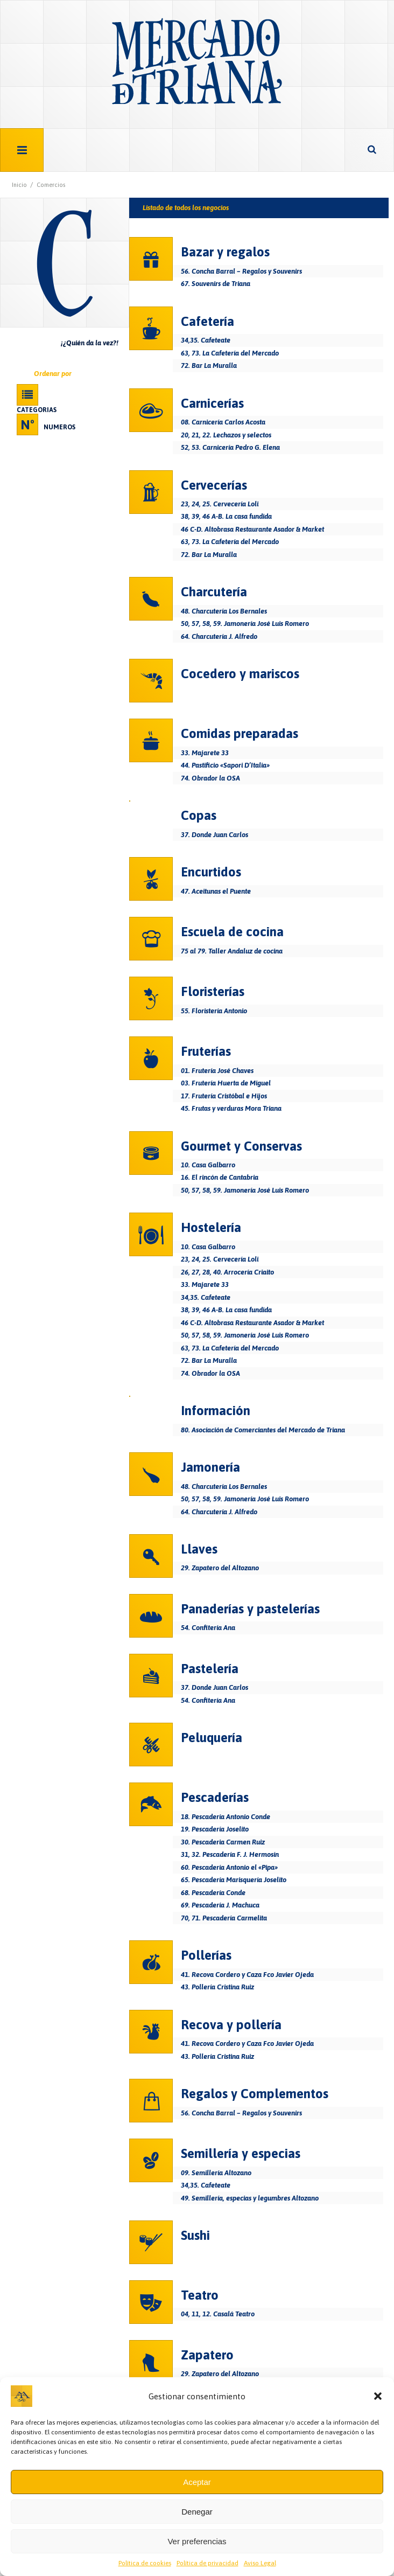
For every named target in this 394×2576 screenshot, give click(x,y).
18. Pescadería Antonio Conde (225, 1817)
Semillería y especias (240, 2153)
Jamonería (210, 1467)
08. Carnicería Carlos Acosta (223, 422)
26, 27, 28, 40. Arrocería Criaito (227, 1272)
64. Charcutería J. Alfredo (219, 636)
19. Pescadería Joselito (215, 1829)
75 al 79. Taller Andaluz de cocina (232, 951)
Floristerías (212, 991)
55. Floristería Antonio (214, 1011)
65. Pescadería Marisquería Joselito (233, 1880)
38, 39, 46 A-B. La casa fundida (226, 516)
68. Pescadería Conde (213, 1893)
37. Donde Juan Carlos (214, 835)
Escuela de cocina (232, 931)
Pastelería (209, 1668)
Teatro (200, 2295)
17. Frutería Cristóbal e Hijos (224, 1096)
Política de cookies (144, 2563)
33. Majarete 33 (205, 753)
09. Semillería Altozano (216, 2173)
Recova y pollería (231, 2024)
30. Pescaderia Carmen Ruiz (223, 1842)
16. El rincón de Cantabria (219, 1177)
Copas (198, 815)
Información (215, 1410)
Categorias (37, 410)
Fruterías (206, 1051)
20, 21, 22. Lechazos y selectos (226, 435)
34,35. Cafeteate (205, 340)
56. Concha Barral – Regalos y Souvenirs (241, 271)
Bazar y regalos (225, 252)
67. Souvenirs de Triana (215, 284)
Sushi (195, 2235)
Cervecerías (214, 485)
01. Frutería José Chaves (217, 1071)
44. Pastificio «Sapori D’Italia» (225, 765)
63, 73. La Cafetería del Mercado (230, 353)
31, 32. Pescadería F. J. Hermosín (230, 1854)
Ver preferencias (196, 2541)
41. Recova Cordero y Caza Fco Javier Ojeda (247, 1975)
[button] (377, 2396)
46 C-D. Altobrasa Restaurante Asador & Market (252, 529)
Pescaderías (215, 1797)
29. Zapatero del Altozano (220, 1568)
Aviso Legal (260, 2563)
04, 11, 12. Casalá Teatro (218, 2314)
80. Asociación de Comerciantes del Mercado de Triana (263, 1430)
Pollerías (206, 1955)
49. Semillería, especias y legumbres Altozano (250, 2198)
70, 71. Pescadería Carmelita (224, 1918)
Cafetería (207, 321)
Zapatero (207, 2355)
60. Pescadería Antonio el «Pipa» (229, 1867)
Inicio (19, 185)
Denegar (197, 2511)
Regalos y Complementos (254, 2093)
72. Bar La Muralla (209, 365)
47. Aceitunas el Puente (216, 891)
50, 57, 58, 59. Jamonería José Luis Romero (245, 623)
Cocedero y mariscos (240, 673)
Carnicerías (212, 403)
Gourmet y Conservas (241, 1146)
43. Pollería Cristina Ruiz (217, 1987)
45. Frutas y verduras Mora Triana (231, 1108)
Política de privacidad (207, 2563)
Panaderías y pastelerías (250, 1609)
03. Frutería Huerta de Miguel (226, 1083)
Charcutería (214, 591)
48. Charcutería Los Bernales (224, 611)
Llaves (199, 1549)
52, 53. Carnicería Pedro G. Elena (230, 447)
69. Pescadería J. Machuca (220, 1905)
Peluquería (211, 1737)
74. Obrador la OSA (210, 778)
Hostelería (211, 1227)
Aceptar (197, 2482)
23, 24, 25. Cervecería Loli (219, 504)
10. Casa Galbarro (208, 1165)
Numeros (59, 427)
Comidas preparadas (239, 733)
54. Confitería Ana (208, 1628)
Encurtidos (211, 872)
